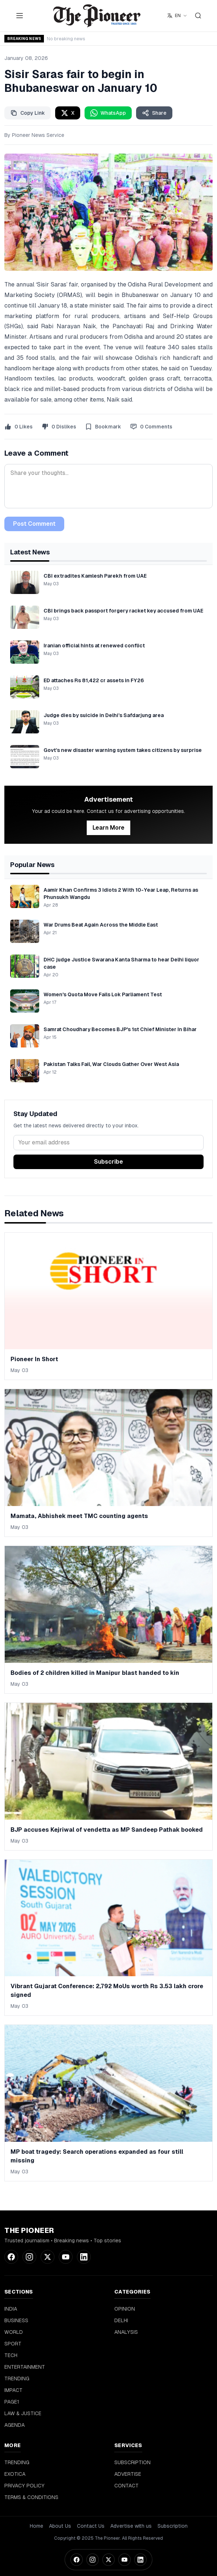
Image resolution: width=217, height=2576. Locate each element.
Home (36, 2526)
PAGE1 (11, 2402)
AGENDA (14, 2425)
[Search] (198, 15)
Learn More (108, 827)
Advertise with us (131, 2526)
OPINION (124, 2309)
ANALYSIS (126, 2332)
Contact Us (91, 2526)
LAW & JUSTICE (22, 2413)
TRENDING (16, 2378)
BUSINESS (16, 2320)
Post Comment (34, 523)
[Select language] (177, 16)
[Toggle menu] (19, 15)
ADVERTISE (127, 2474)
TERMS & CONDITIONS (31, 2497)
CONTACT (126, 2485)
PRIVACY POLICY (24, 2485)
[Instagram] (92, 2559)
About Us (60, 2526)
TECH (10, 2355)
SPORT (12, 2344)
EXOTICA (14, 2474)
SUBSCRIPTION (132, 2462)
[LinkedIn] (140, 2559)
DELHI (121, 2320)
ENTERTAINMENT (24, 2367)
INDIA (10, 2309)
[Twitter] (108, 2559)
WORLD (13, 2332)
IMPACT (13, 2390)
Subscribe (108, 1161)
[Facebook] (76, 2559)
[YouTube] (124, 2559)
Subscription (172, 2526)
